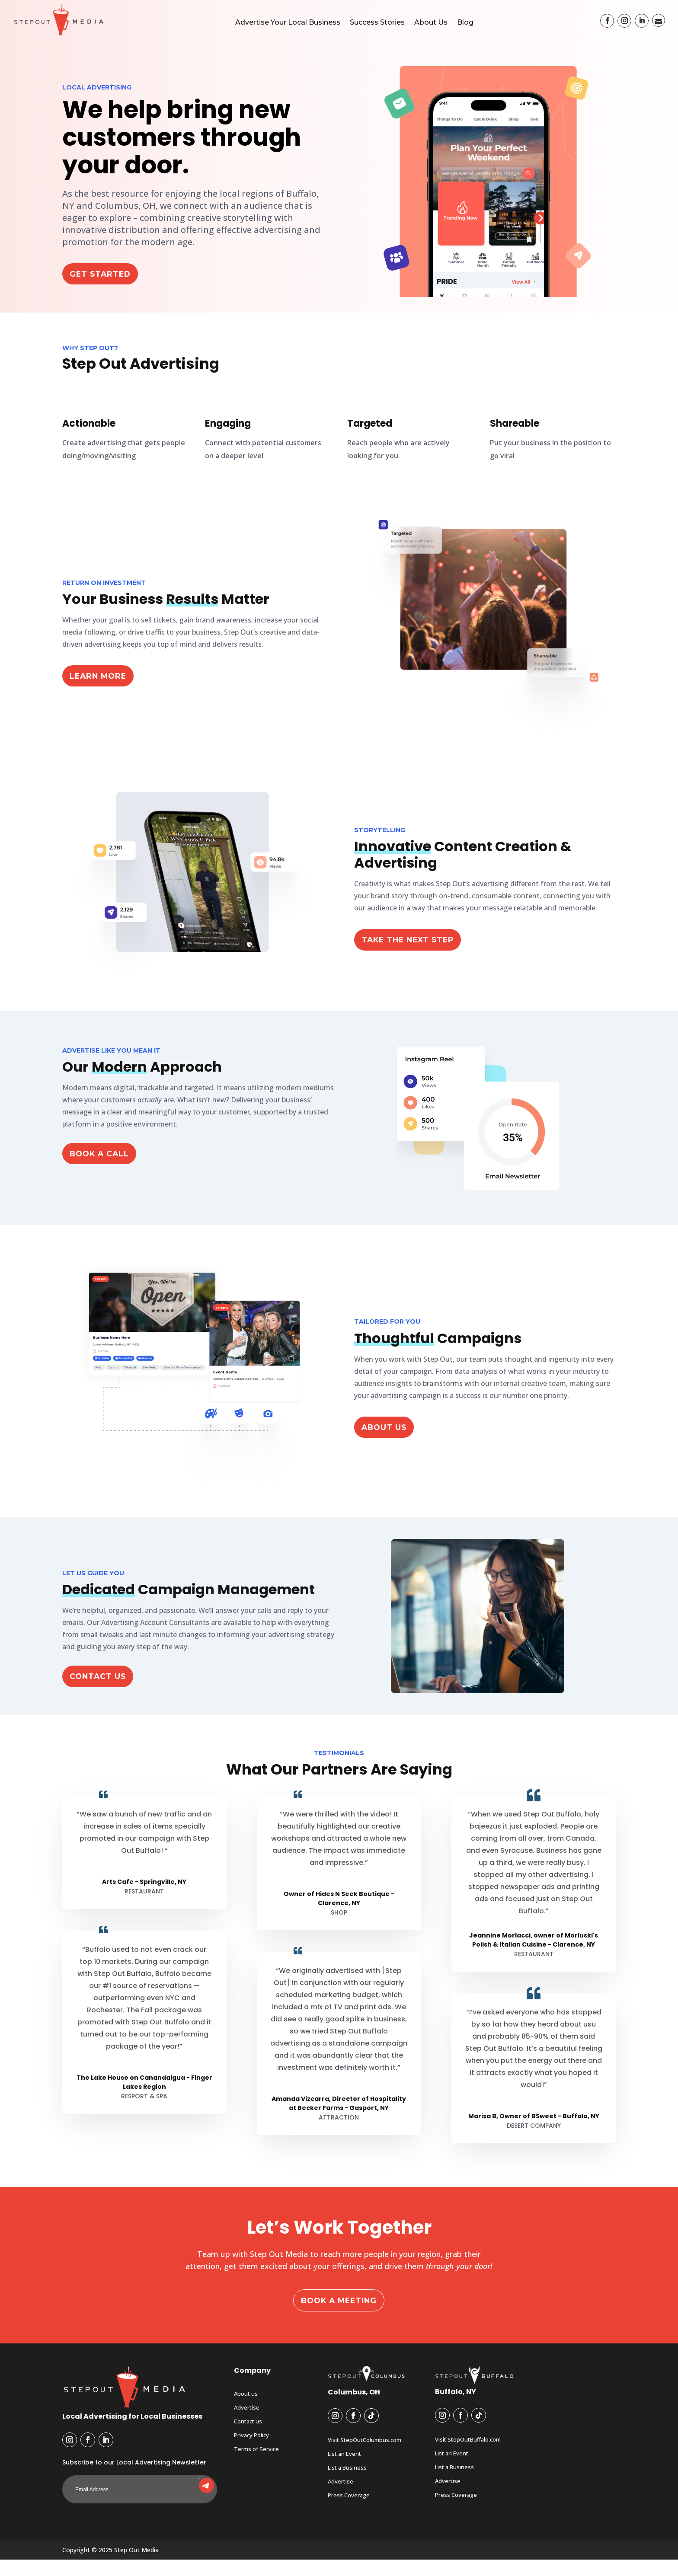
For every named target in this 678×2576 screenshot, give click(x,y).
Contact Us (102, 1692)
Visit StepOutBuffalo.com (468, 2456)
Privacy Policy (251, 2452)
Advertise (246, 2424)
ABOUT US (388, 1441)
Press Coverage (349, 2512)
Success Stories (377, 22)
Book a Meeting (339, 2316)
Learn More (103, 690)
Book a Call (104, 1169)
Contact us (248, 2438)
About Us (431, 22)
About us (246, 2410)
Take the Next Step (415, 954)
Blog (465, 22)
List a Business (347, 2484)
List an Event (344, 2470)
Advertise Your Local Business (287, 22)
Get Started (105, 289)
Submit (198, 2494)
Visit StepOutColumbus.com (364, 2457)
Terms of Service (256, 2466)
